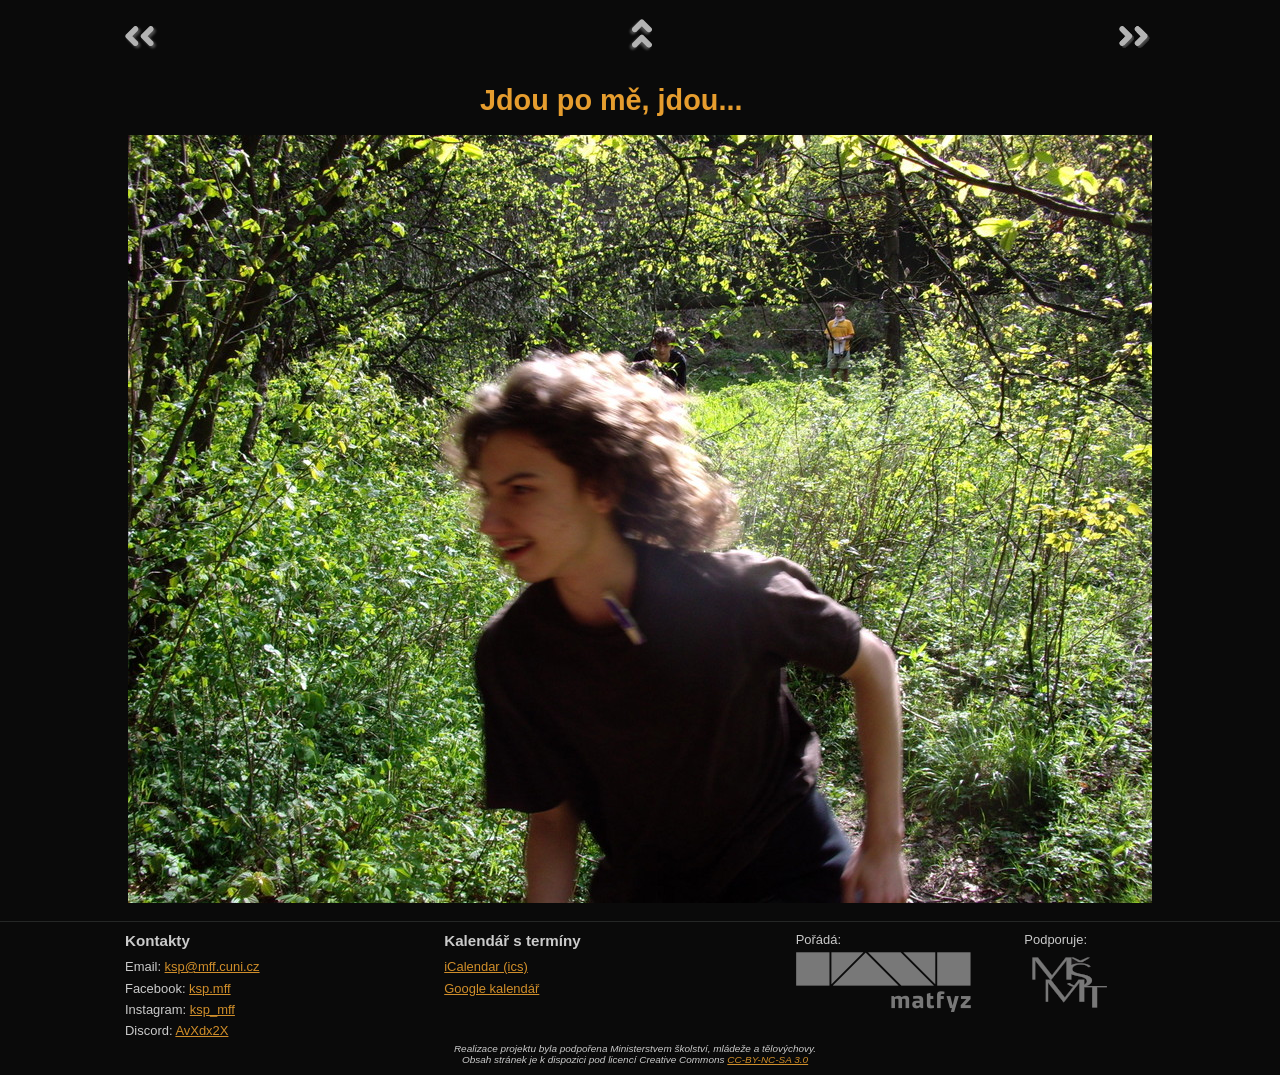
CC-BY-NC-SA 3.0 (767, 1059)
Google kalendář (491, 988)
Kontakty (157, 940)
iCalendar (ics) (486, 966)
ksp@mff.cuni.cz (212, 966)
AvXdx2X (201, 1030)
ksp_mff (212, 1009)
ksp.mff (210, 988)
